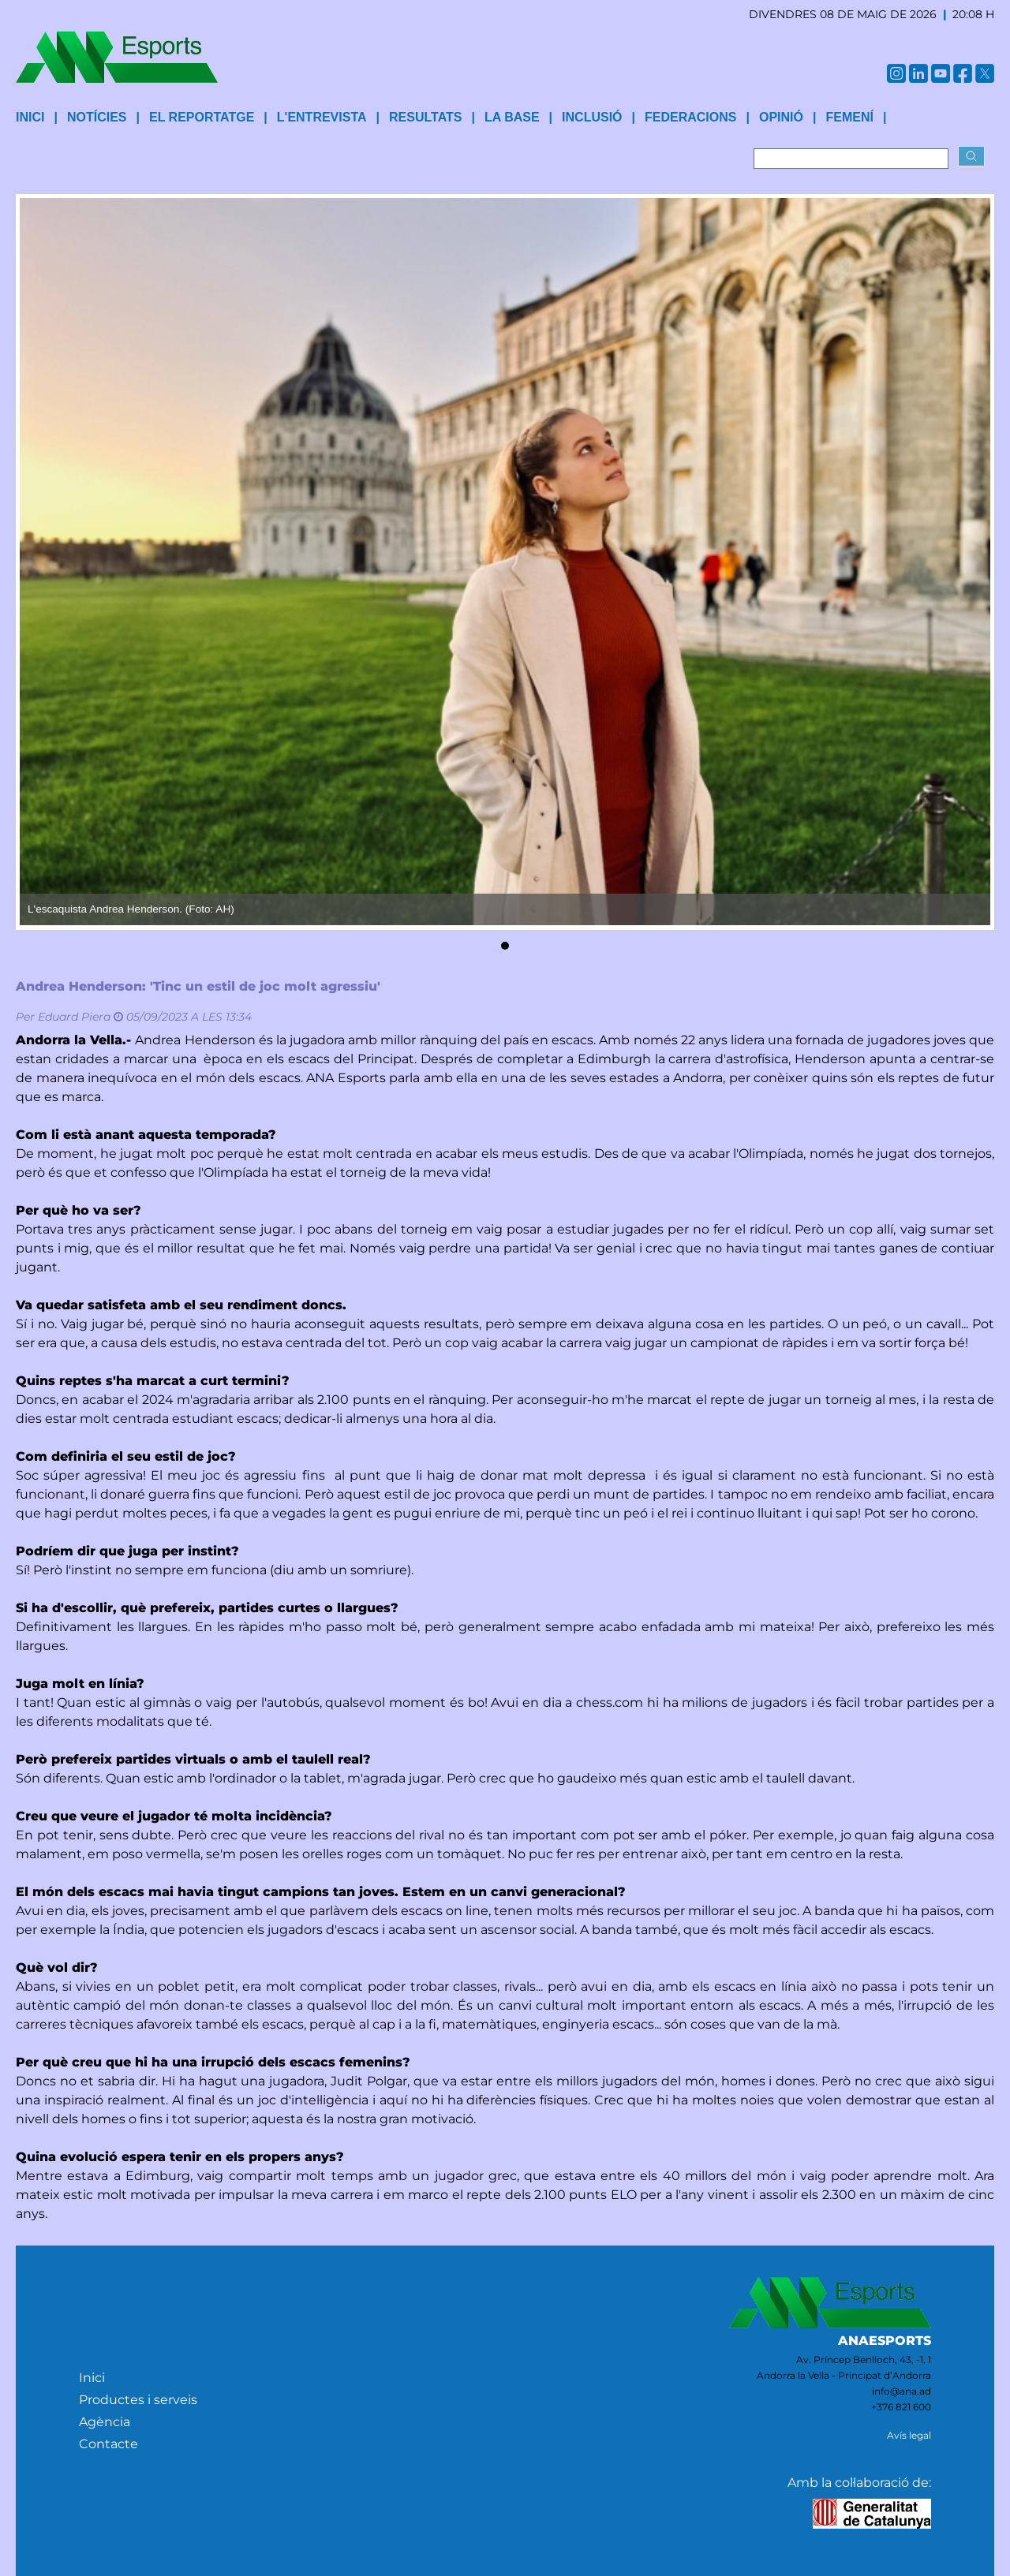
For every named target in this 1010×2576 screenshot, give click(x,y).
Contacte (108, 2443)
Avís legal (909, 2435)
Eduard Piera (74, 1017)
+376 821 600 (901, 2407)
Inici (92, 2377)
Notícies (97, 117)
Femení (849, 117)
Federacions (690, 117)
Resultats (425, 117)
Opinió (781, 117)
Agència (104, 2421)
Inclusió (592, 117)
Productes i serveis (138, 2399)
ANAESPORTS (884, 2340)
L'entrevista (322, 117)
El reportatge (201, 117)
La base (512, 117)
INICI (30, 117)
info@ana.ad (901, 2391)
